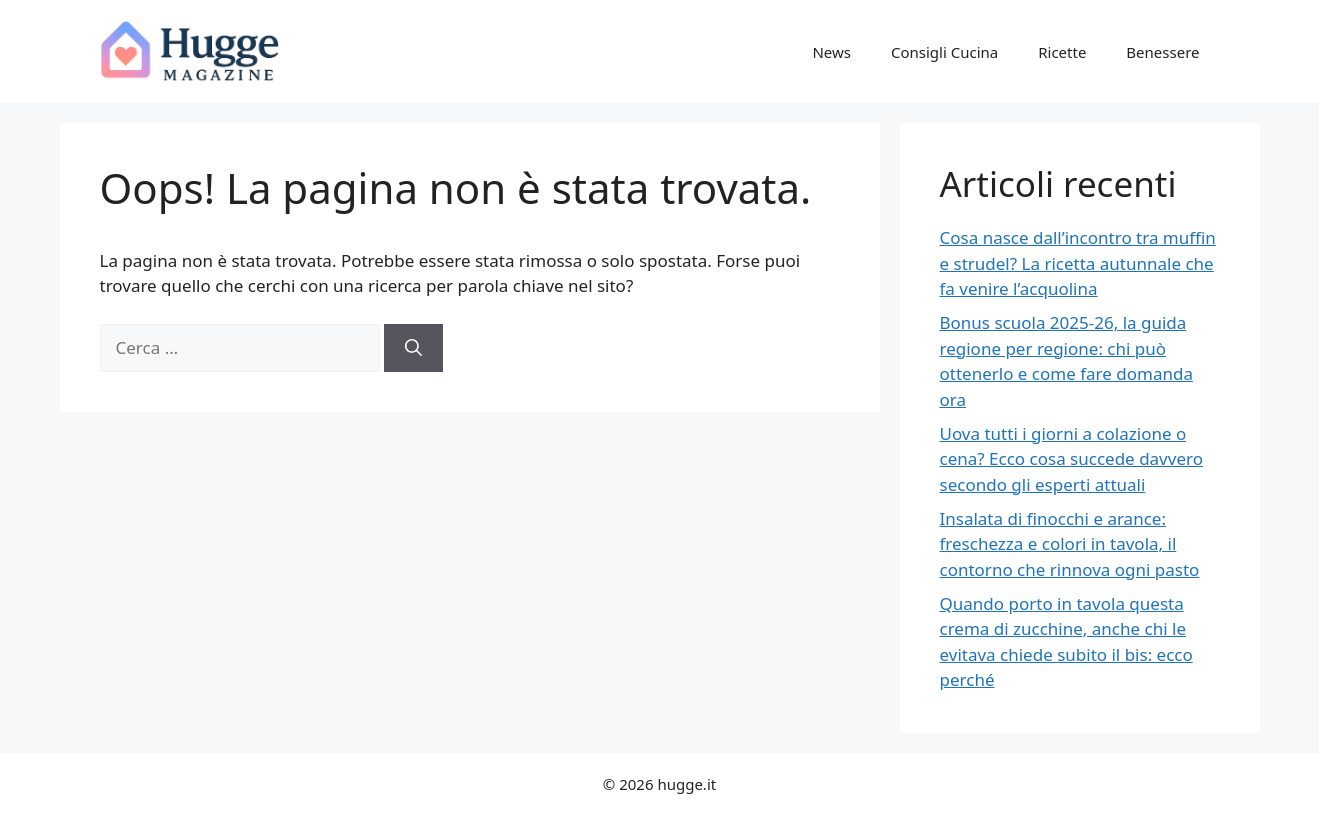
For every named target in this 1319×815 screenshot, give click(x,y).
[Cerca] (413, 348)
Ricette (1062, 52)
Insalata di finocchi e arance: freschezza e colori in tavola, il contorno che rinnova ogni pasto (1070, 544)
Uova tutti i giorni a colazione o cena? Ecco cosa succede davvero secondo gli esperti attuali (1071, 459)
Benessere (1162, 52)
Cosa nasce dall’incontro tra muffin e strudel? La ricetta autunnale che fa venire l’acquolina (1078, 263)
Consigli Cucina (944, 52)
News (831, 52)
